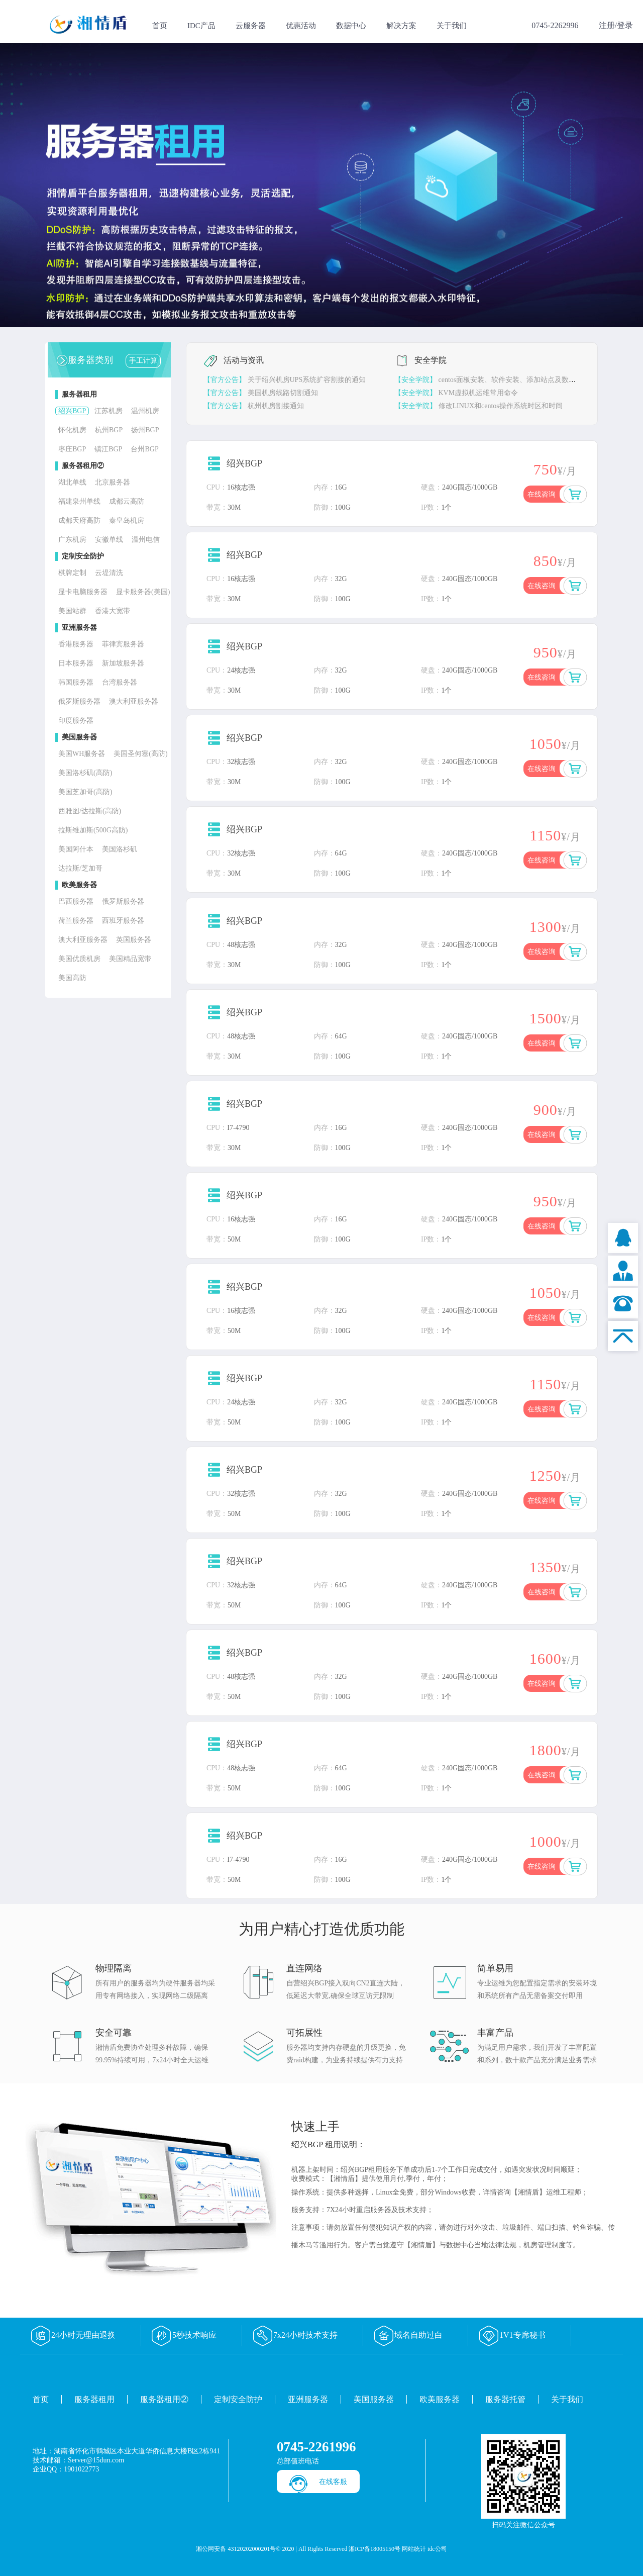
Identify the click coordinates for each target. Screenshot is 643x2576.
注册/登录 (616, 25)
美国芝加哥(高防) (85, 792)
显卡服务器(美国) (143, 592)
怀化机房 (72, 430)
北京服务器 (112, 482)
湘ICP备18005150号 (374, 2548)
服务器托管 (505, 2399)
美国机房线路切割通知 (260, 393)
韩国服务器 (75, 682)
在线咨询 (541, 494)
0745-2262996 (554, 25)
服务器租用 (94, 2399)
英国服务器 (133, 939)
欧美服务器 (439, 2399)
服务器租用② (164, 2399)
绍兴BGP (72, 411)
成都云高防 (126, 501)
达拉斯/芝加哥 (80, 868)
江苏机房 (108, 411)
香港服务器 (75, 644)
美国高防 (72, 978)
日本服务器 (75, 663)
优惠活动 (301, 26)
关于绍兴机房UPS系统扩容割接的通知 (284, 380)
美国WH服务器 (81, 753)
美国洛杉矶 (119, 849)
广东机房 (72, 539)
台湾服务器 (119, 682)
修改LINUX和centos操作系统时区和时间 (478, 406)
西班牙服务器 (123, 920)
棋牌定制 (72, 573)
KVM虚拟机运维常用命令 (456, 393)
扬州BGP (145, 430)
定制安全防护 (238, 2399)
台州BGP (144, 449)
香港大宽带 (112, 611)
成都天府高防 (79, 520)
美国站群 (72, 611)
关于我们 (452, 26)
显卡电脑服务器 (83, 592)
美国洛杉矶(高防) (85, 773)
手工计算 (143, 360)
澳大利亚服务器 (133, 701)
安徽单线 (109, 539)
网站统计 (414, 2548)
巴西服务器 (75, 901)
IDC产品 (201, 26)
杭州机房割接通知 (253, 406)
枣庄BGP (72, 449)
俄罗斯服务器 (79, 701)
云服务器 (251, 26)
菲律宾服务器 (123, 644)
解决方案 (401, 26)
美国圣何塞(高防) (140, 753)
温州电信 (146, 539)
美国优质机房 (79, 959)
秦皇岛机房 (126, 520)
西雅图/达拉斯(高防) (89, 811)
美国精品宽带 (130, 959)
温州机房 (145, 411)
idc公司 (437, 2548)
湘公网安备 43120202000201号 (236, 2548)
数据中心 (351, 26)
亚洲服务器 (308, 2399)
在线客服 (333, 2482)
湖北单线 (72, 482)
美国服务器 (374, 2399)
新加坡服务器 (123, 663)
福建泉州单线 (79, 501)
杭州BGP (109, 430)
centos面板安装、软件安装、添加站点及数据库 (488, 380)
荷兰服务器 (75, 920)
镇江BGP (108, 449)
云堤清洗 (109, 573)
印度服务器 (75, 720)
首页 (159, 26)
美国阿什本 (75, 849)
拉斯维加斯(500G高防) (93, 830)
